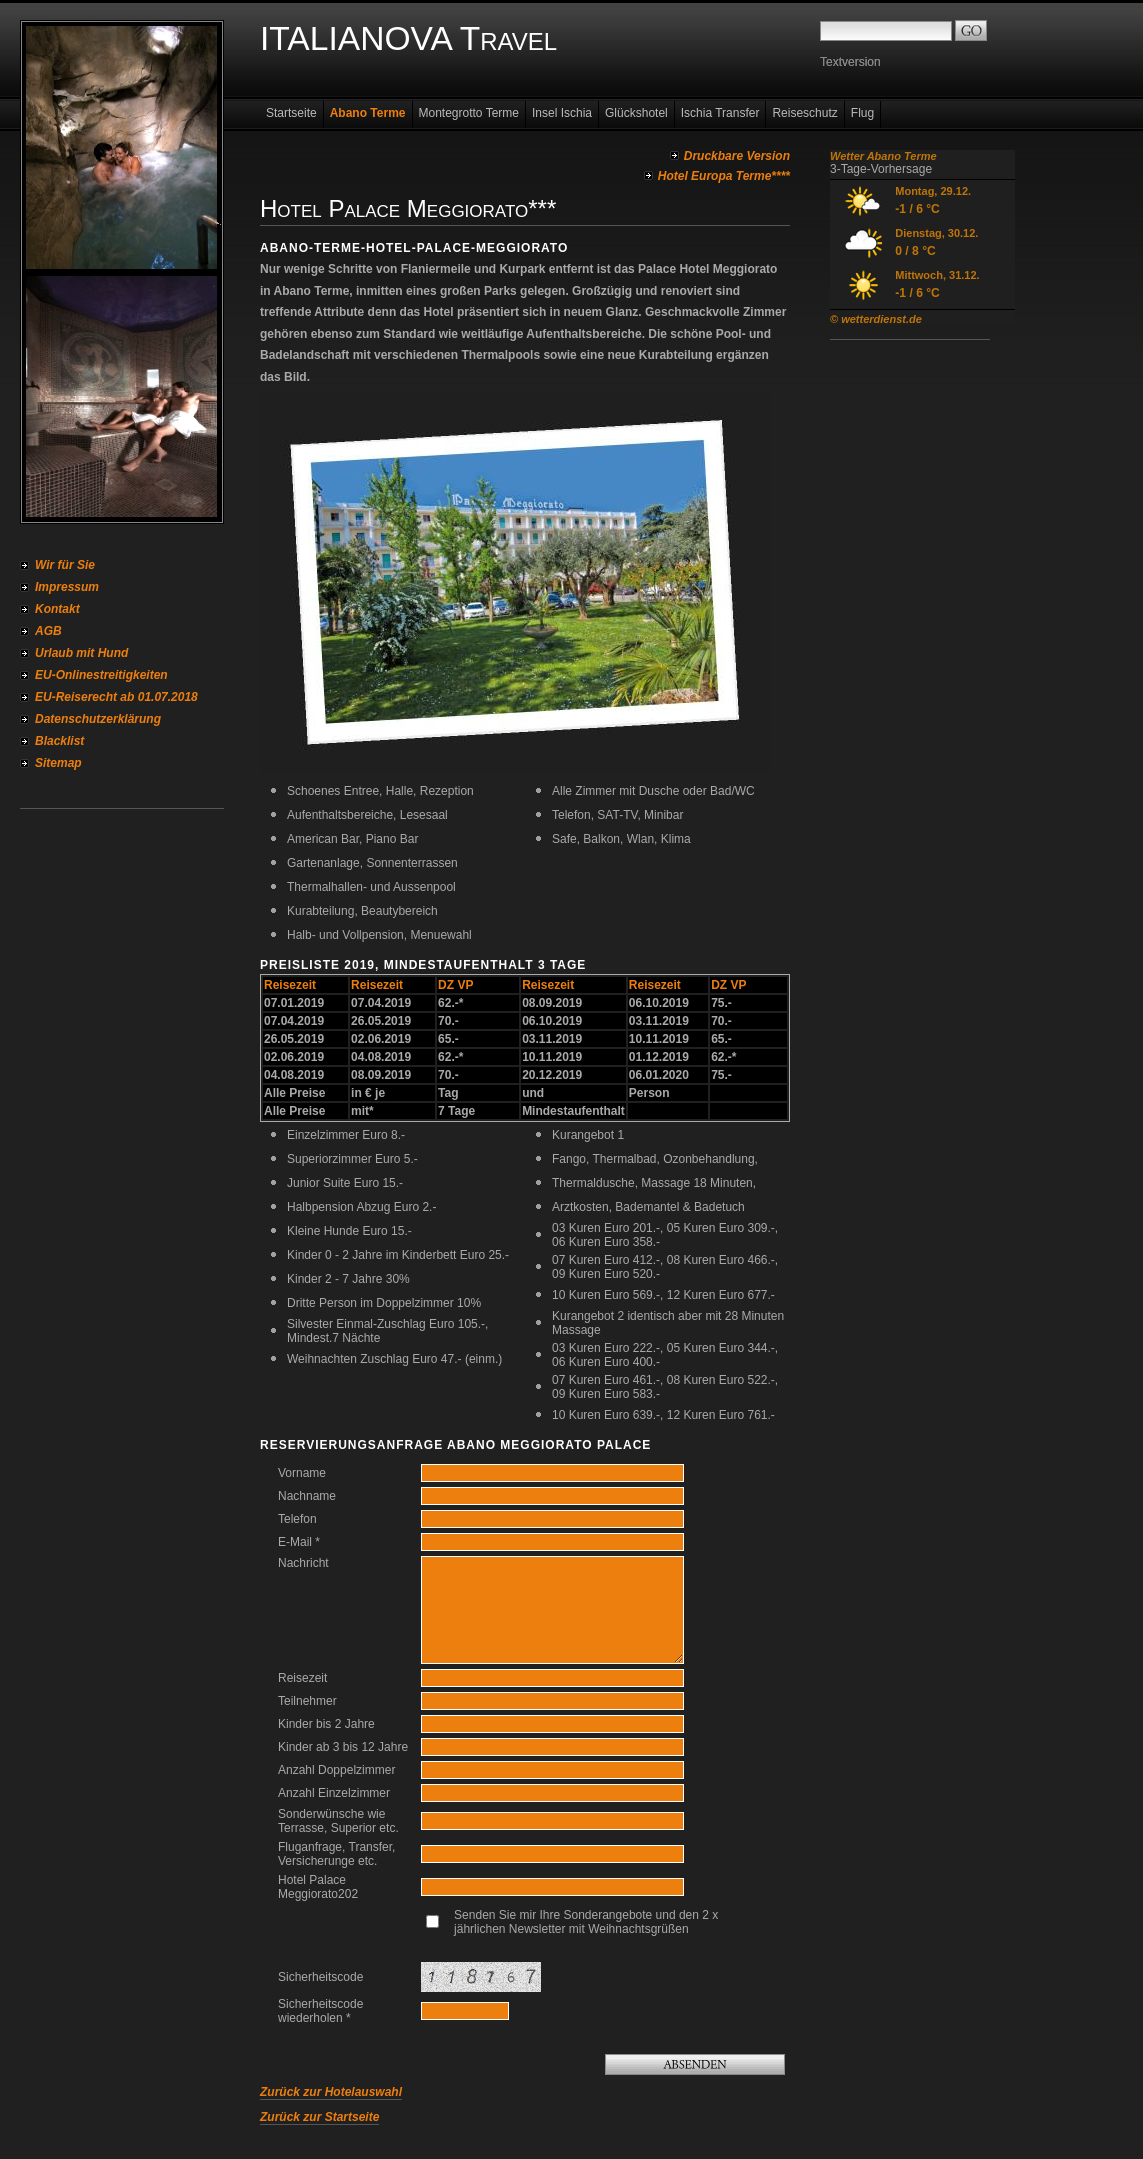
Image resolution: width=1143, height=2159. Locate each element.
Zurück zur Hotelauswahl (331, 2092)
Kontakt (57, 609)
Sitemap (58, 763)
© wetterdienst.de (876, 319)
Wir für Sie (65, 565)
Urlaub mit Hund (81, 653)
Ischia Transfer (720, 113)
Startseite (291, 113)
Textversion (850, 62)
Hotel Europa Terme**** (724, 176)
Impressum (67, 587)
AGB (48, 631)
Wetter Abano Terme (883, 156)
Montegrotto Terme (469, 113)
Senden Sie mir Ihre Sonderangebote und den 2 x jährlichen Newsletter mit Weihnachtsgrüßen (586, 1922)
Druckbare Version (737, 156)
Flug (862, 113)
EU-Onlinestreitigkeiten (101, 675)
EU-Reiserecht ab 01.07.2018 (116, 697)
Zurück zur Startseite (319, 2117)
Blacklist (59, 741)
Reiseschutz (804, 113)
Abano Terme (368, 113)
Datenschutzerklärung (98, 719)
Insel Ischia (562, 113)
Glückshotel (636, 113)
